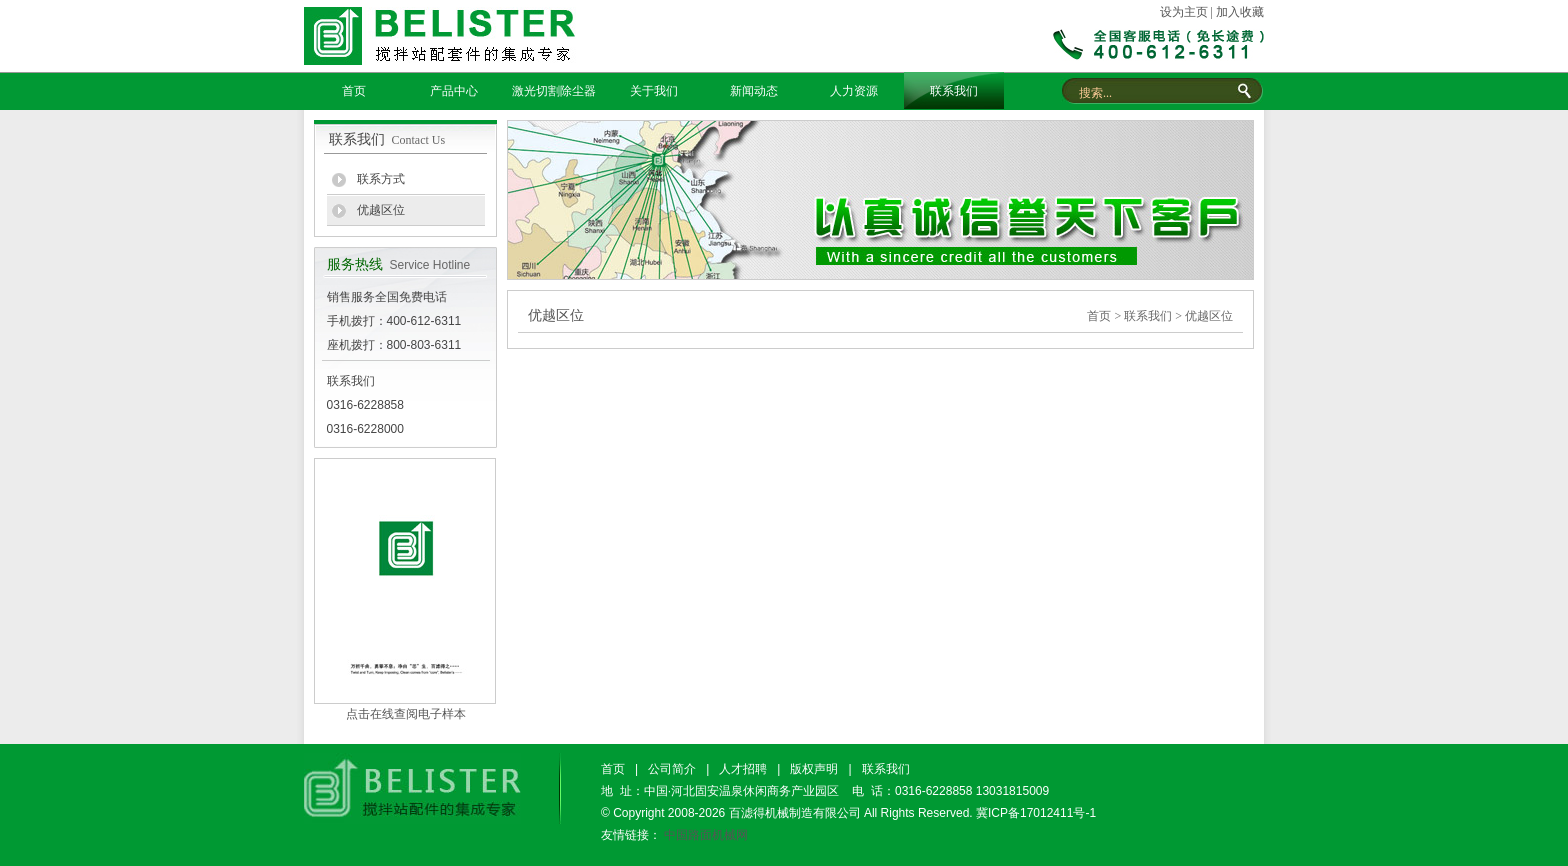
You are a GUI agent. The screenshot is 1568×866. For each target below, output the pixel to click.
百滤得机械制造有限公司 (795, 813)
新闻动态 (754, 91)
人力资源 (854, 91)
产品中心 (454, 91)
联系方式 (381, 179)
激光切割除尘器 (554, 91)
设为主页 (1184, 12)
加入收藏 (1240, 12)
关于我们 (654, 91)
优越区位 (381, 210)
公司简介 (672, 769)
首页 (354, 91)
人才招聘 (743, 769)
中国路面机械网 (706, 835)
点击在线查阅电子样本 (406, 714)
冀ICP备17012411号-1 (1036, 813)
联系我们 (954, 91)
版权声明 (814, 769)
